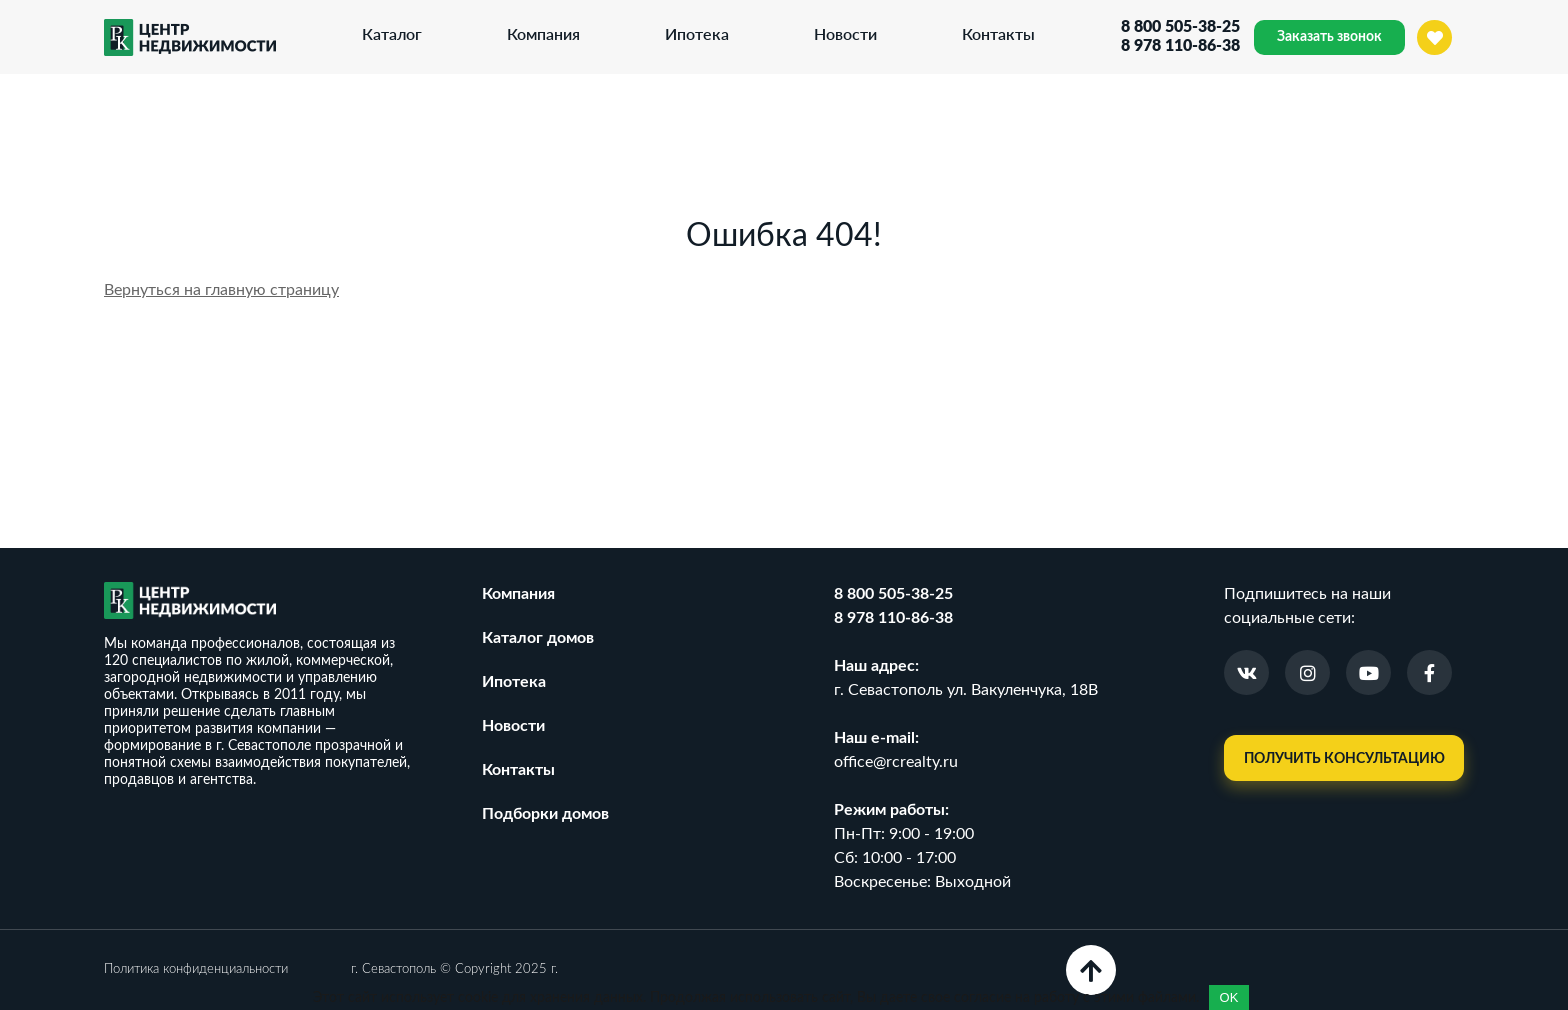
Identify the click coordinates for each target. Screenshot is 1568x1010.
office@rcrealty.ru (896, 762)
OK (1229, 997)
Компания (543, 33)
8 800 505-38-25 (1180, 27)
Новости (845, 33)
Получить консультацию (1344, 759)
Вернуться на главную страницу (221, 290)
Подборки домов (545, 814)
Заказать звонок (1329, 37)
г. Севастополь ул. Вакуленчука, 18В (966, 690)
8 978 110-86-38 (1180, 46)
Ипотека (697, 33)
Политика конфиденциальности (196, 969)
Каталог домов (538, 638)
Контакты (998, 33)
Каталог (392, 33)
